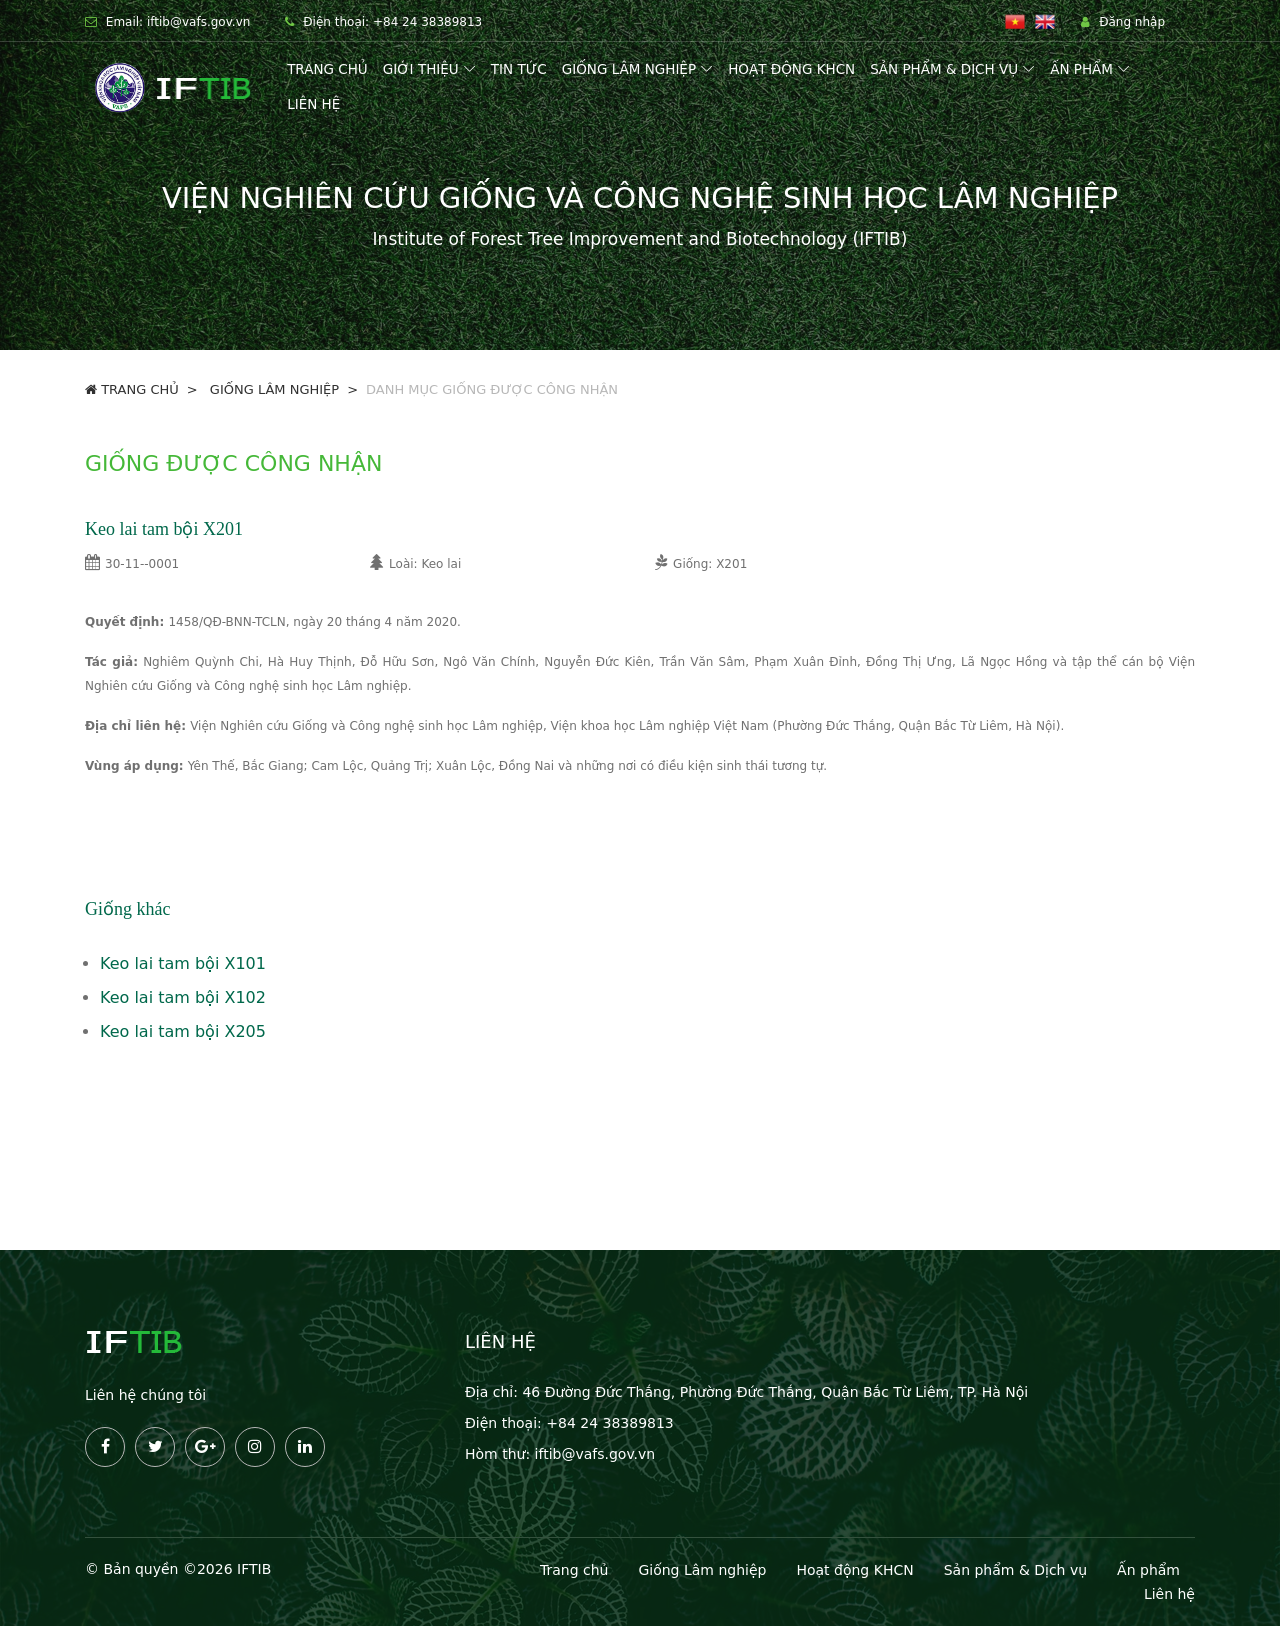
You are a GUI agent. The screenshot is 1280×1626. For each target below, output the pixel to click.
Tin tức (519, 69)
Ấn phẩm (1081, 69)
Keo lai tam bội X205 (183, 1031)
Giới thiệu (421, 69)
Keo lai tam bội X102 (183, 997)
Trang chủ (327, 69)
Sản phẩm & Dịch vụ (944, 69)
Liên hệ (313, 104)
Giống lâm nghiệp (629, 69)
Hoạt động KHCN (791, 69)
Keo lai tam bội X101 (183, 963)
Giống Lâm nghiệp (702, 1570)
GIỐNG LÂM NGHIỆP (272, 389)
